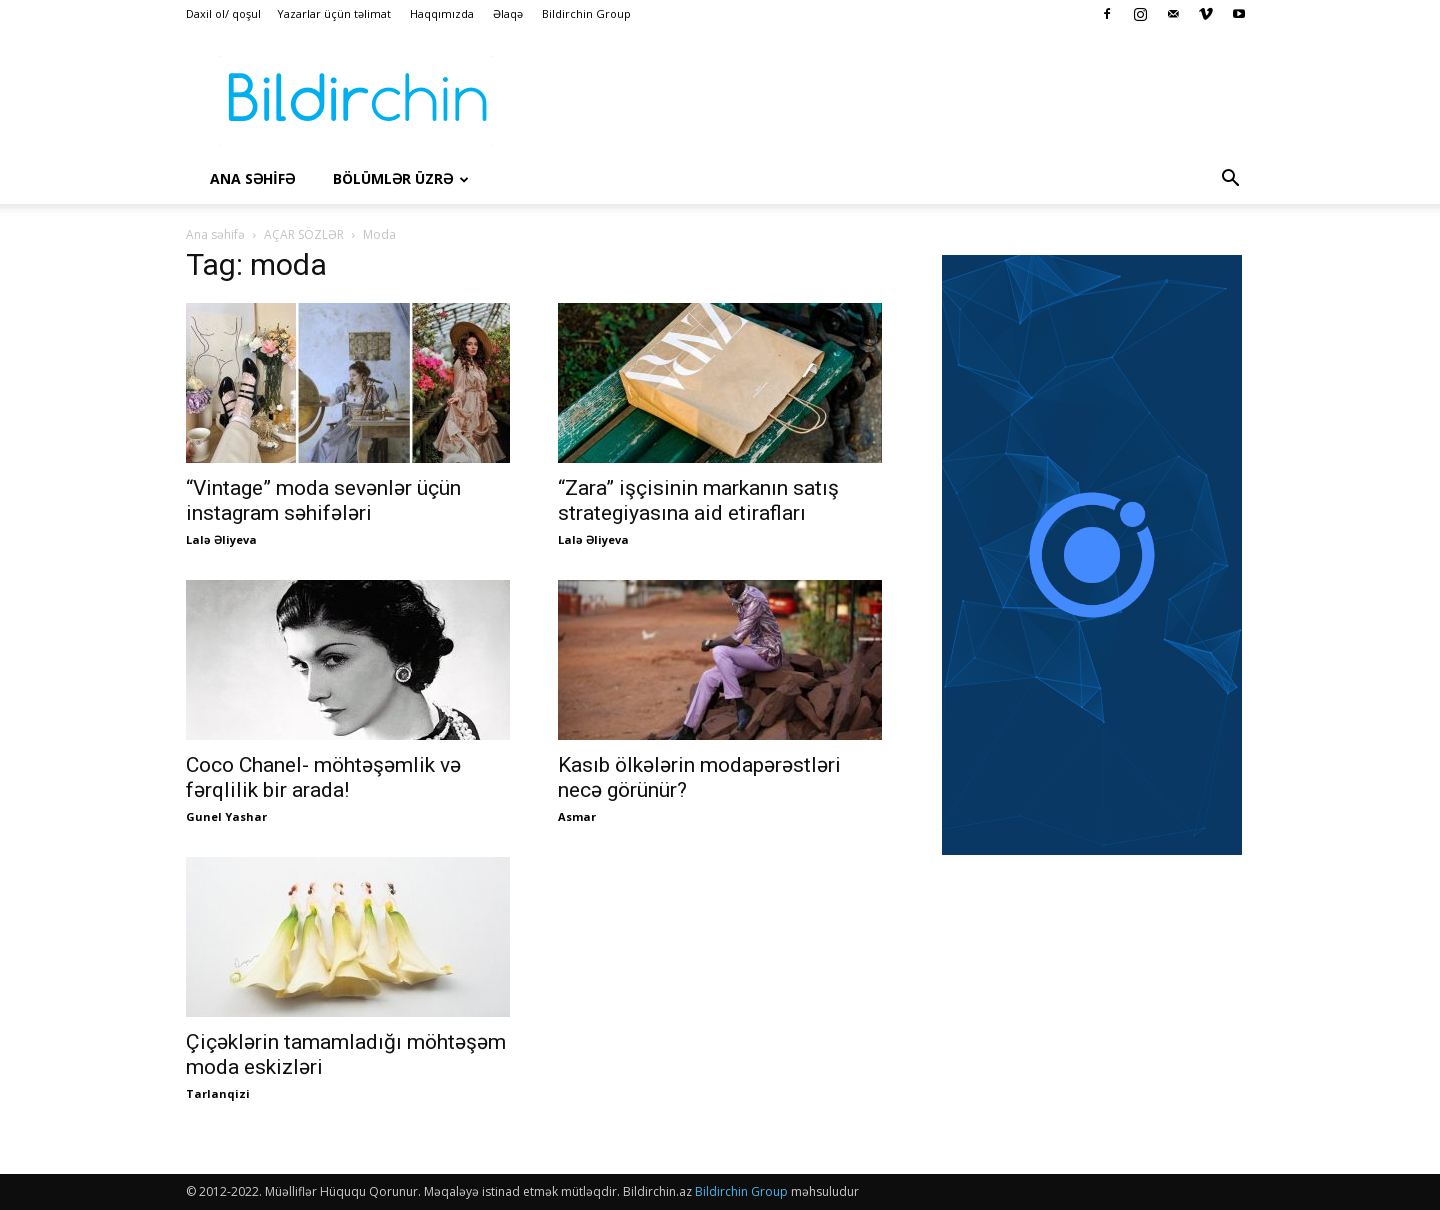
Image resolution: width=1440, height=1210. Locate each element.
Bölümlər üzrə (401, 178)
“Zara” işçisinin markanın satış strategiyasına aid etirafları (698, 500)
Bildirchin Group (586, 13)
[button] (1230, 180)
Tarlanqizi (218, 1093)
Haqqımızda (442, 13)
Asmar (577, 816)
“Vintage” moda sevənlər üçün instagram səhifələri (323, 500)
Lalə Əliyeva (221, 539)
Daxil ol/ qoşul (223, 13)
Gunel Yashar (226, 816)
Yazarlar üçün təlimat (334, 13)
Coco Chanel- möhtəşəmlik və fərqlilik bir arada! (323, 777)
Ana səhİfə (252, 178)
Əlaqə (508, 13)
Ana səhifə (215, 234)
